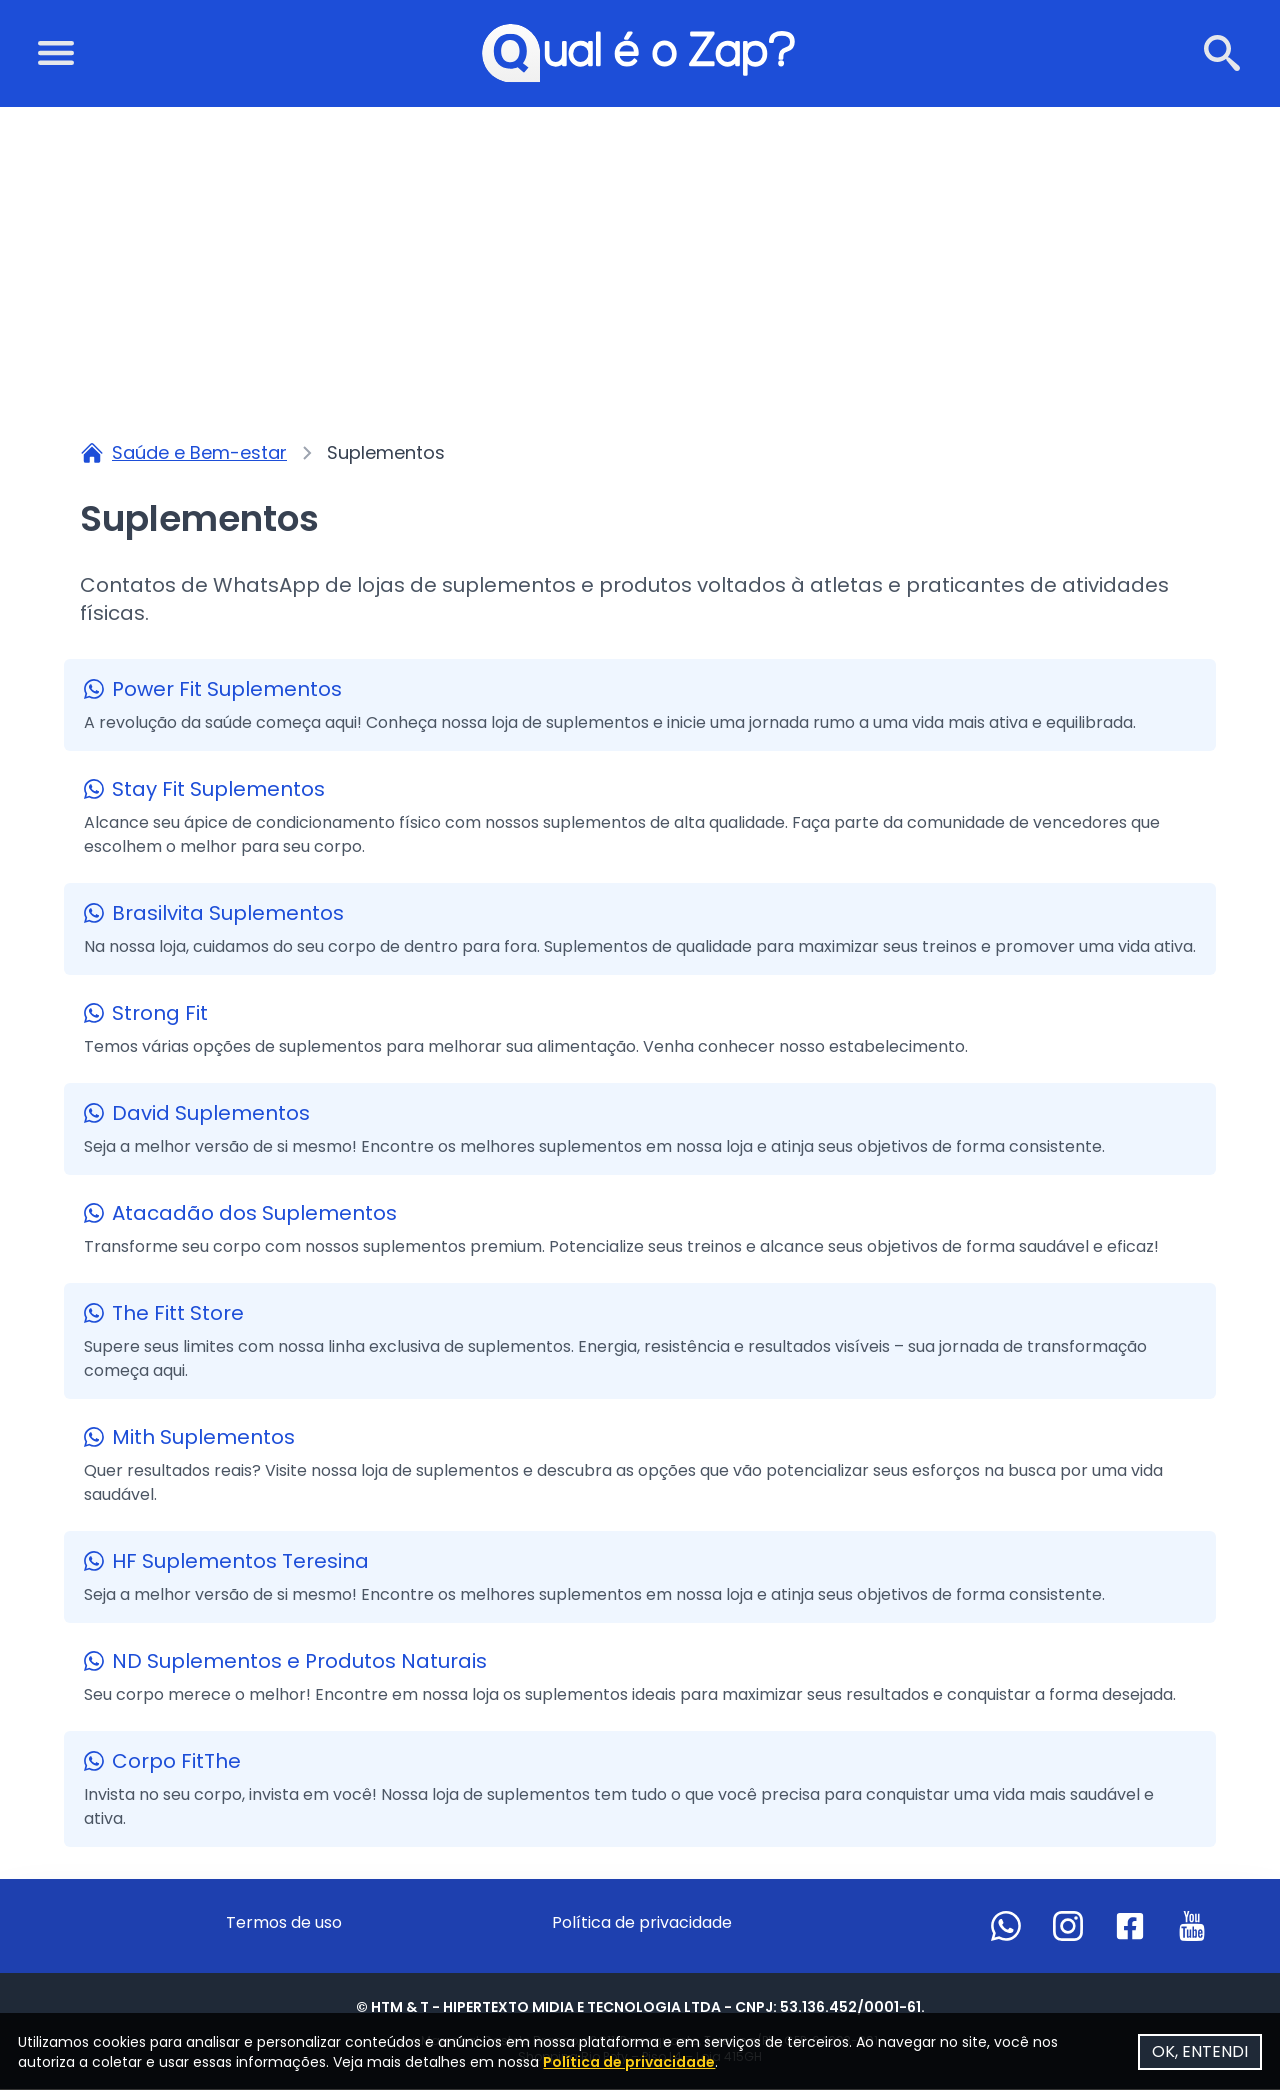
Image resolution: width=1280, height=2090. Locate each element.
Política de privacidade (642, 1923)
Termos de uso (284, 1923)
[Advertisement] (640, 258)
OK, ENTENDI (1194, 2045)
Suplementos (386, 453)
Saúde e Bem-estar (199, 453)
